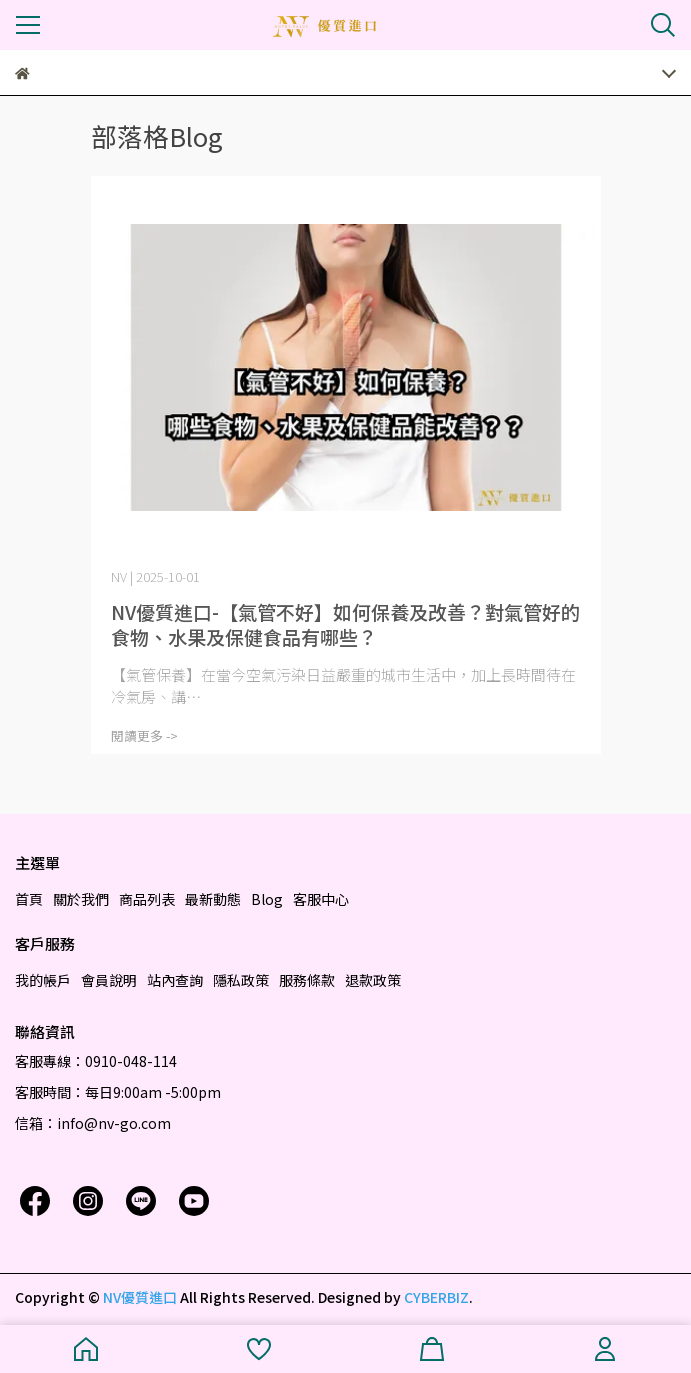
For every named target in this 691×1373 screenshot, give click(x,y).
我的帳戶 (43, 980)
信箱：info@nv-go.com (93, 1123)
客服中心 (321, 899)
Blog (267, 899)
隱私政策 (241, 980)
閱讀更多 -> (144, 735)
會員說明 (109, 980)
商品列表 (147, 899)
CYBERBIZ (436, 1297)
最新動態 (213, 899)
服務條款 (307, 980)
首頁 (29, 899)
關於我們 (81, 899)
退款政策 (373, 980)
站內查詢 (175, 980)
